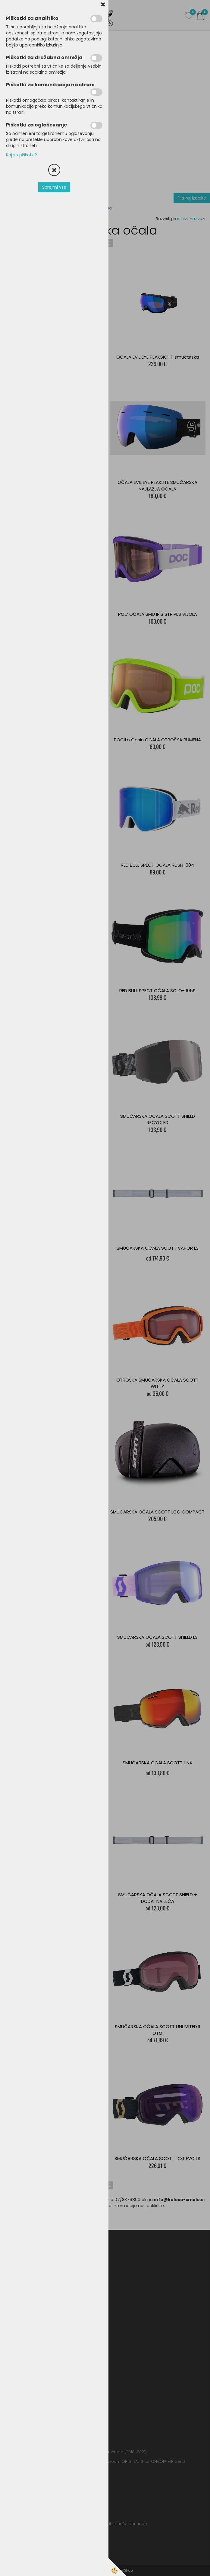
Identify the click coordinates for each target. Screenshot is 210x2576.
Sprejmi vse (54, 187)
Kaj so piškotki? (21, 155)
